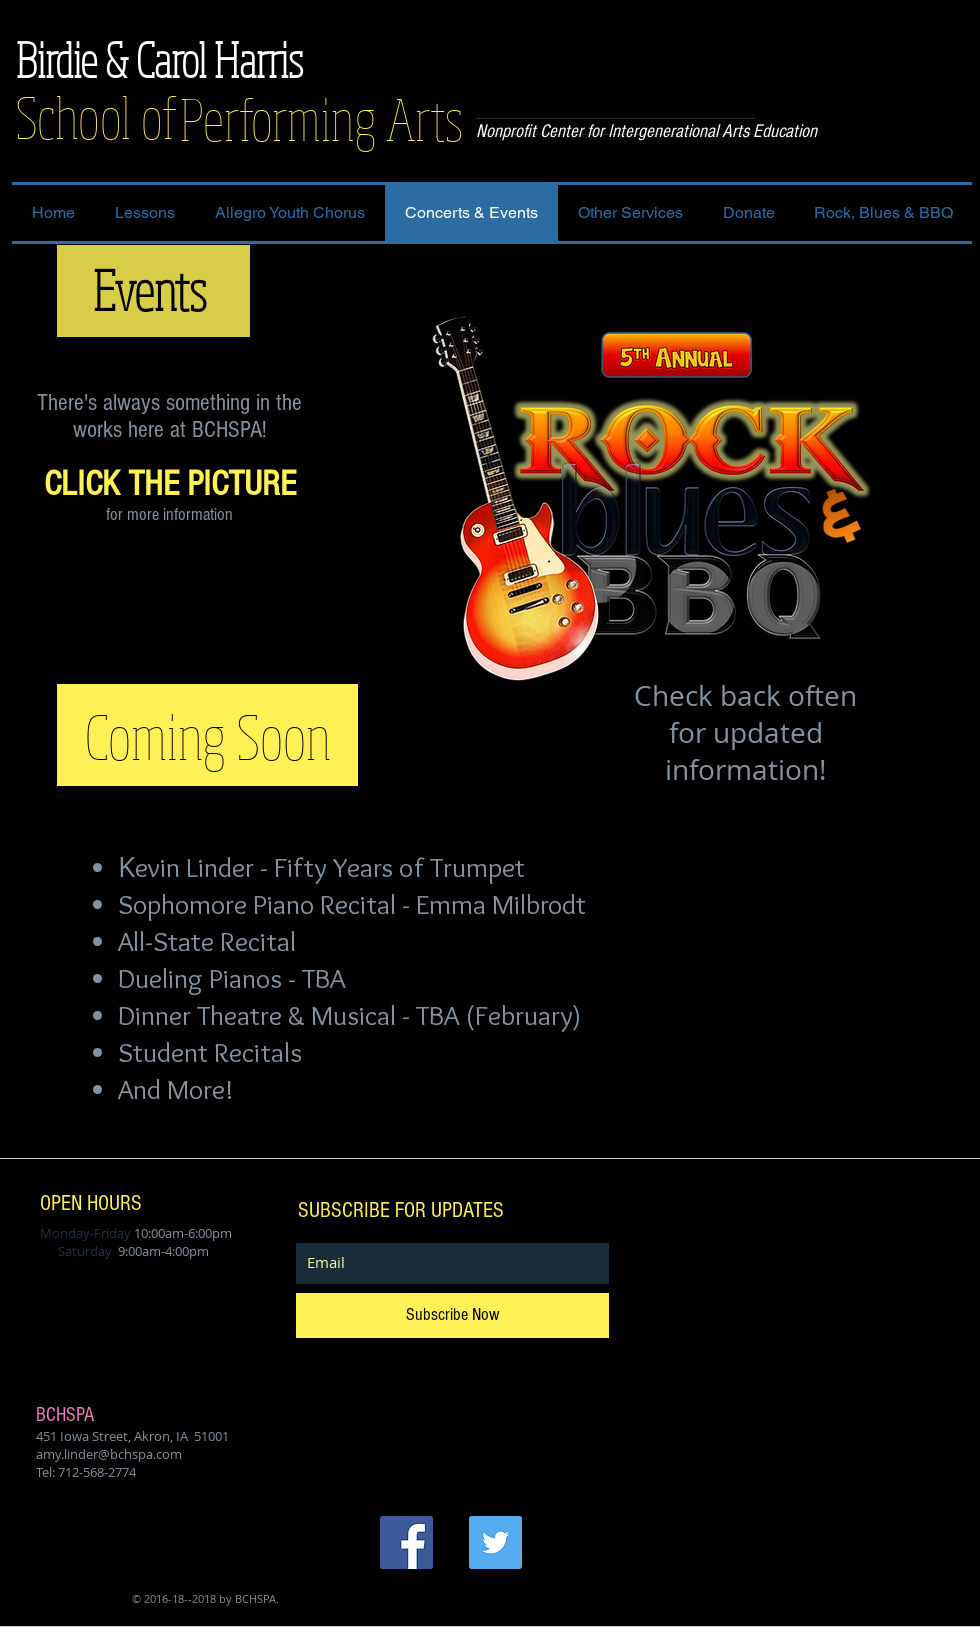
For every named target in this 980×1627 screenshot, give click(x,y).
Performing (283, 118)
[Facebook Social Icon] (406, 1542)
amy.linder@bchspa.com (109, 1454)
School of (96, 116)
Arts (424, 118)
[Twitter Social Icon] (495, 1542)
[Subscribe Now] (452, 1315)
